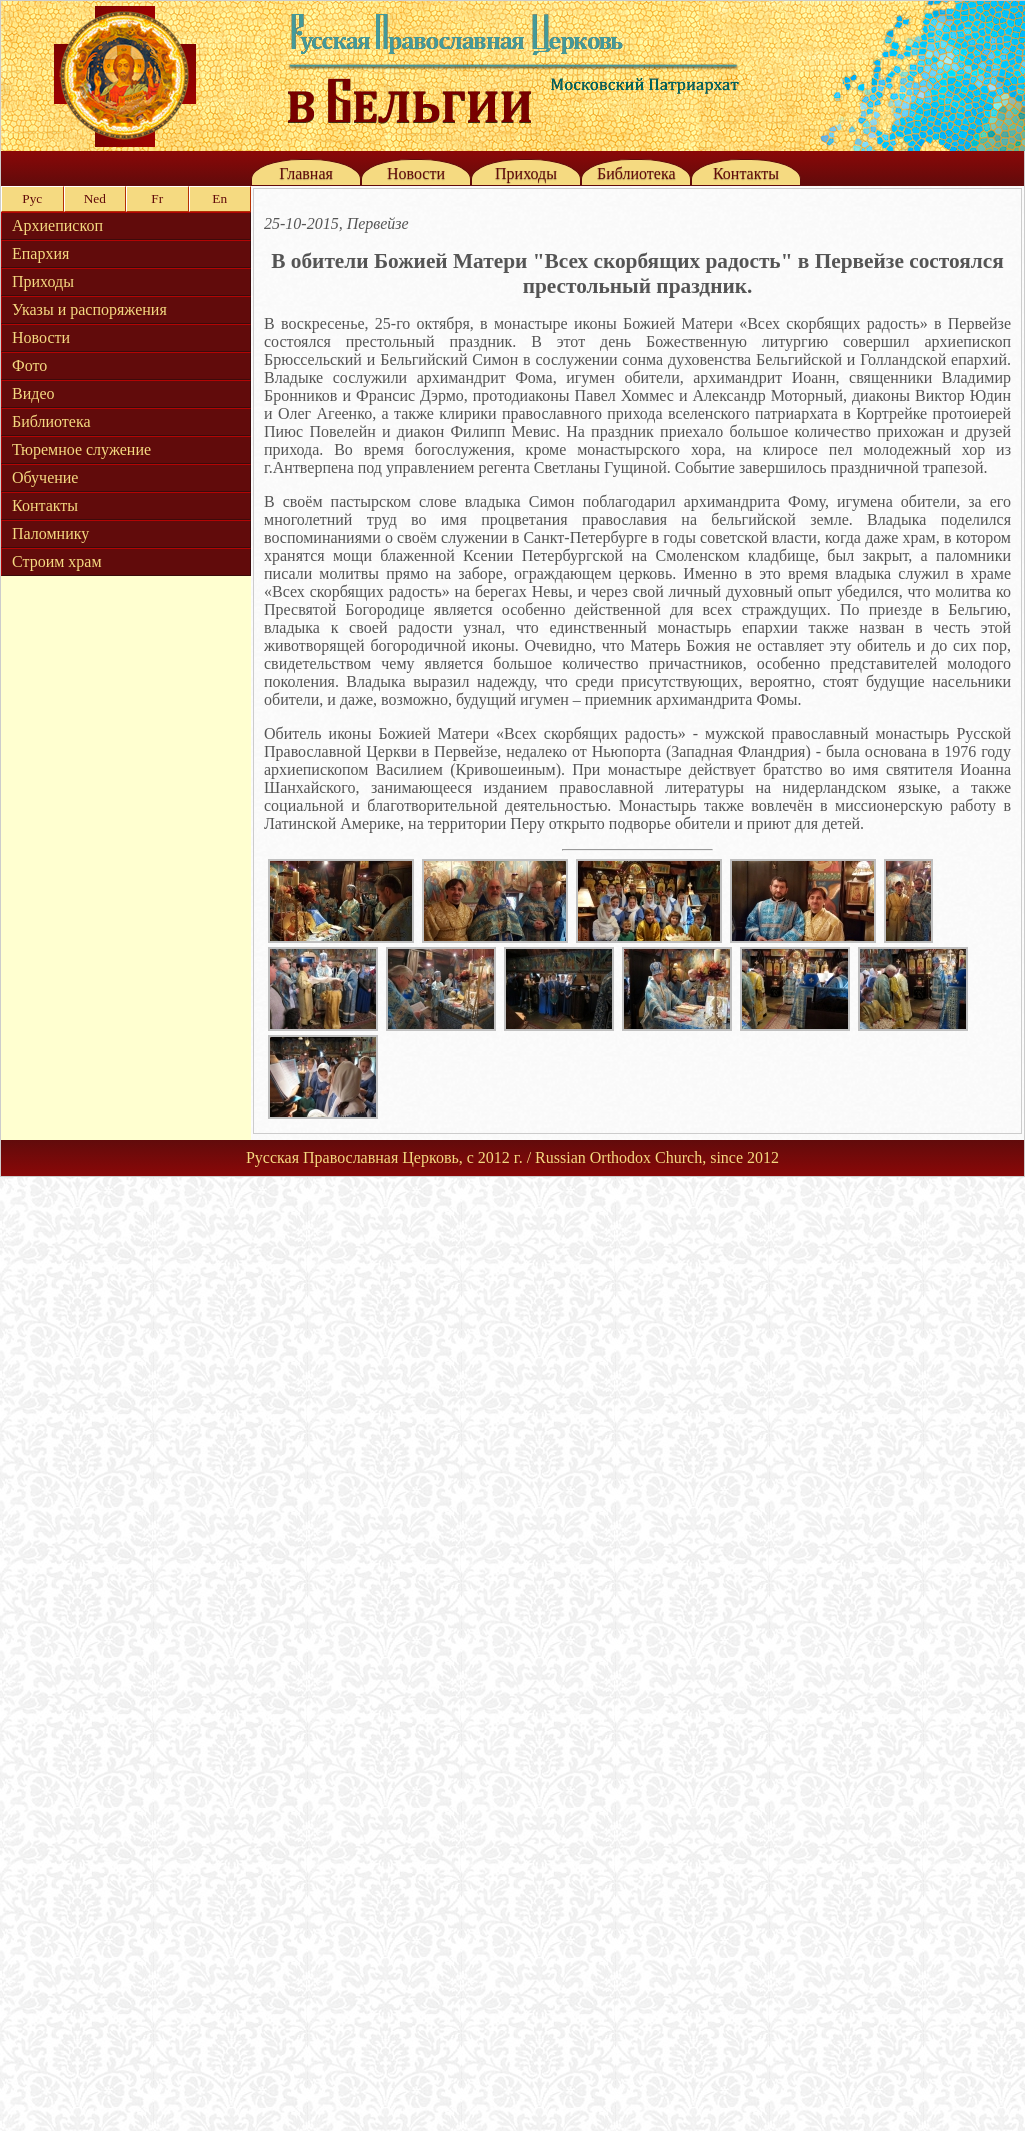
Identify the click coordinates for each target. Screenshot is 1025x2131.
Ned (95, 198)
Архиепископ (57, 225)
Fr (157, 198)
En (219, 198)
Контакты (746, 173)
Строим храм (57, 561)
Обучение (45, 477)
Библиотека (636, 173)
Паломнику (50, 533)
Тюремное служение (81, 449)
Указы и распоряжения (89, 309)
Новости (416, 173)
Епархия (40, 253)
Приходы (526, 173)
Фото (29, 365)
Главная (306, 173)
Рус (32, 198)
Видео (33, 393)
